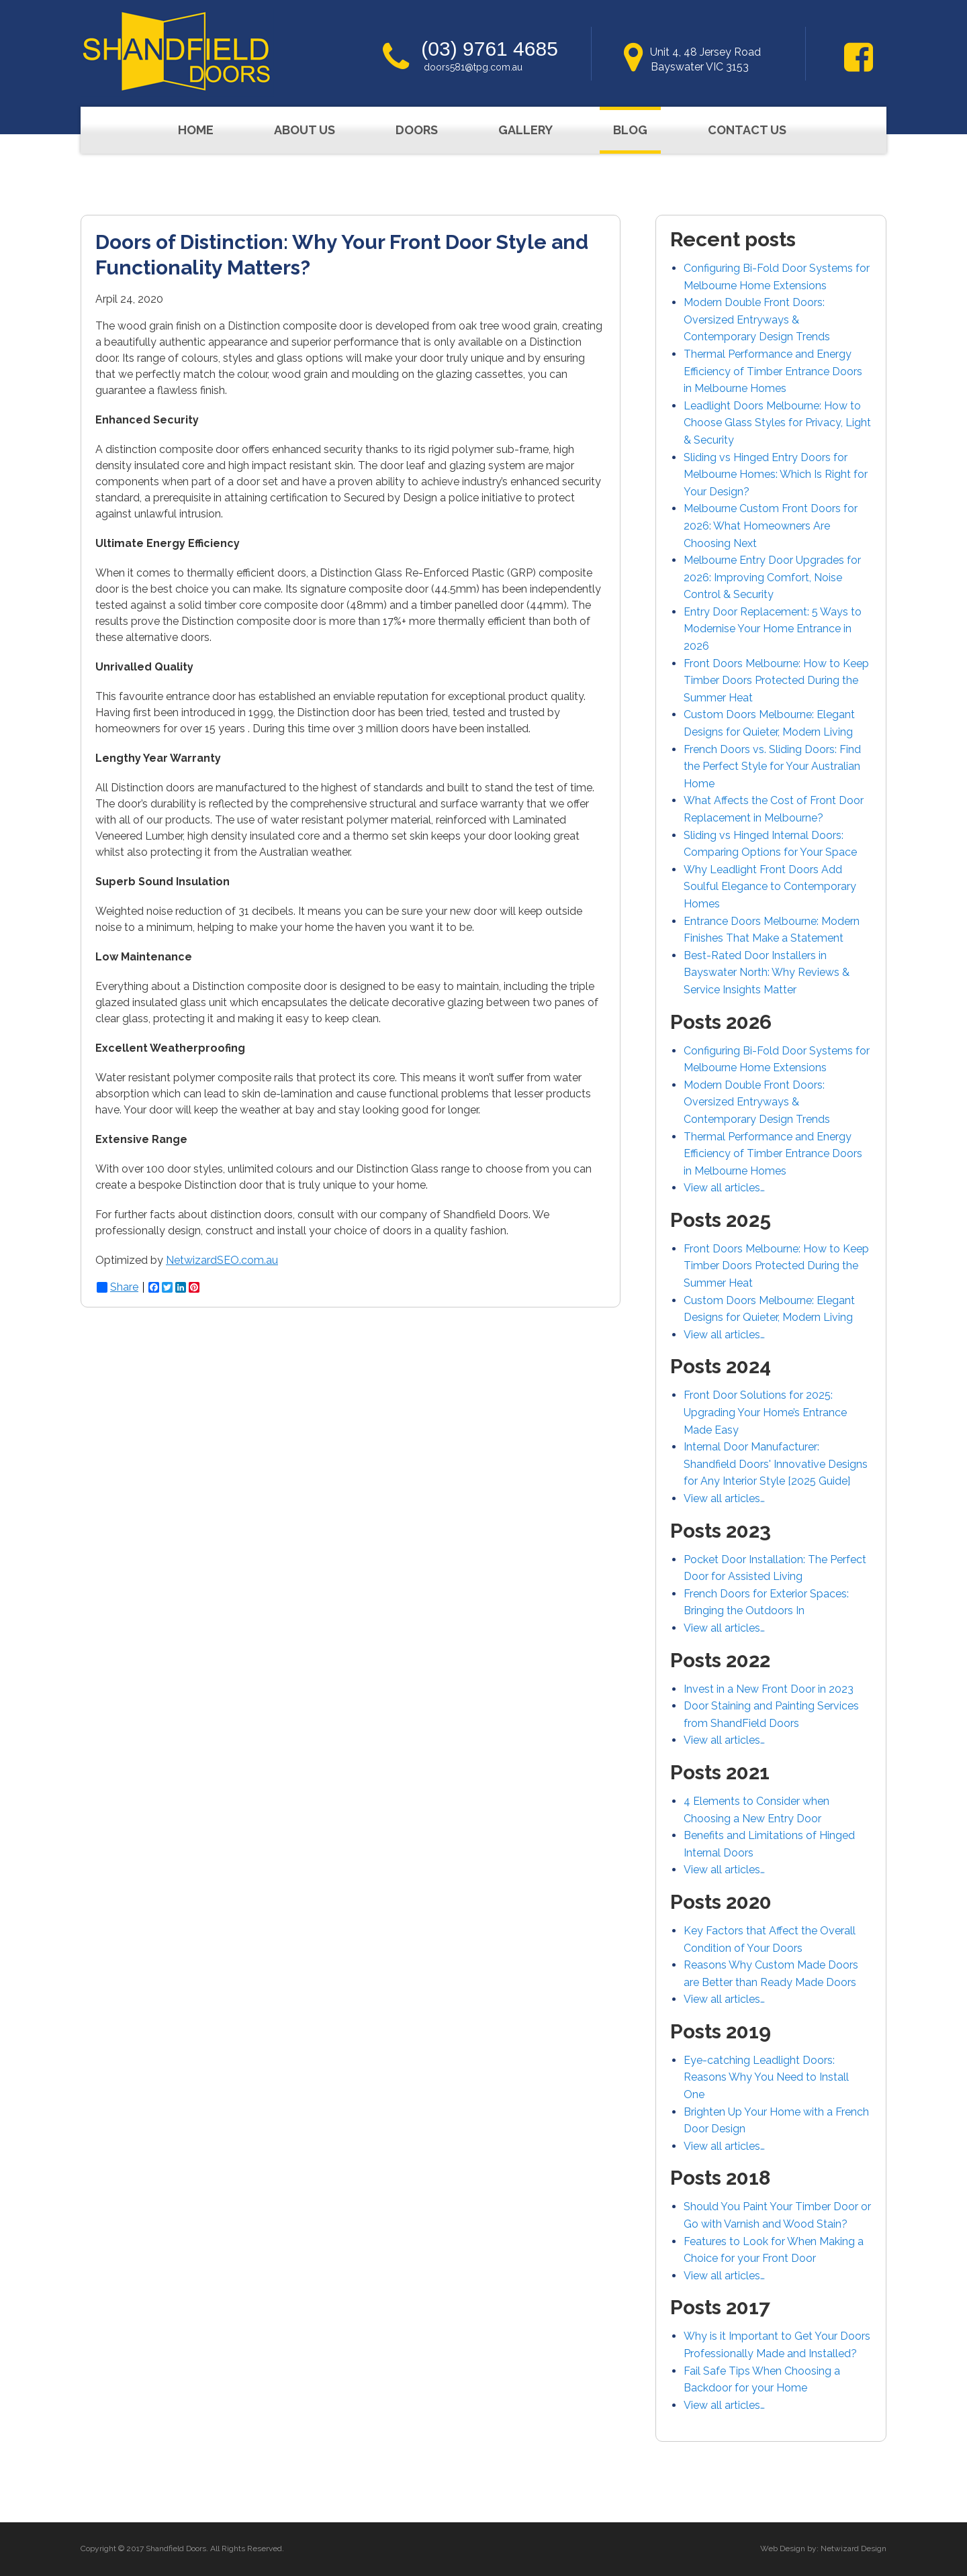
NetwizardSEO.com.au (222, 1260)
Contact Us (747, 130)
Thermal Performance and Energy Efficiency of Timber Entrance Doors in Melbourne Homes (773, 371)
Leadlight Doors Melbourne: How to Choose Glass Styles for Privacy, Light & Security (777, 422)
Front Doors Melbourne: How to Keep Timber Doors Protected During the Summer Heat (776, 680)
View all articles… (724, 1187)
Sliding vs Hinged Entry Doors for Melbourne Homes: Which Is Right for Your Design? (776, 474)
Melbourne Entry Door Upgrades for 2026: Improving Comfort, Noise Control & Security (772, 577)
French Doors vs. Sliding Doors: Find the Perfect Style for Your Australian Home (772, 766)
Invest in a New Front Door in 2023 (769, 1689)
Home (196, 130)
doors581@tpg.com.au (473, 67)
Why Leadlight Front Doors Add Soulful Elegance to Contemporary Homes (770, 886)
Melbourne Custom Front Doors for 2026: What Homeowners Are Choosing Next (771, 525)
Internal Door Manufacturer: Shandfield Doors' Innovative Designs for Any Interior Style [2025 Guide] (776, 1463)
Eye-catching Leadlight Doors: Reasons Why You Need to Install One (766, 2077)
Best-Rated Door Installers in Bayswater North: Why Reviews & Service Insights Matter (766, 972)
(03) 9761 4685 (489, 49)
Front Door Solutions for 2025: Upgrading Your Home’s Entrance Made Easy (765, 1412)
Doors (417, 130)
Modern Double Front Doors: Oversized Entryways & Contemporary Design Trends (757, 319)
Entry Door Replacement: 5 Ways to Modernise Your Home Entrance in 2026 (773, 628)
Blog (630, 130)
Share (117, 1287)
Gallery (525, 130)
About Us (304, 130)
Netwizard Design (853, 2548)
